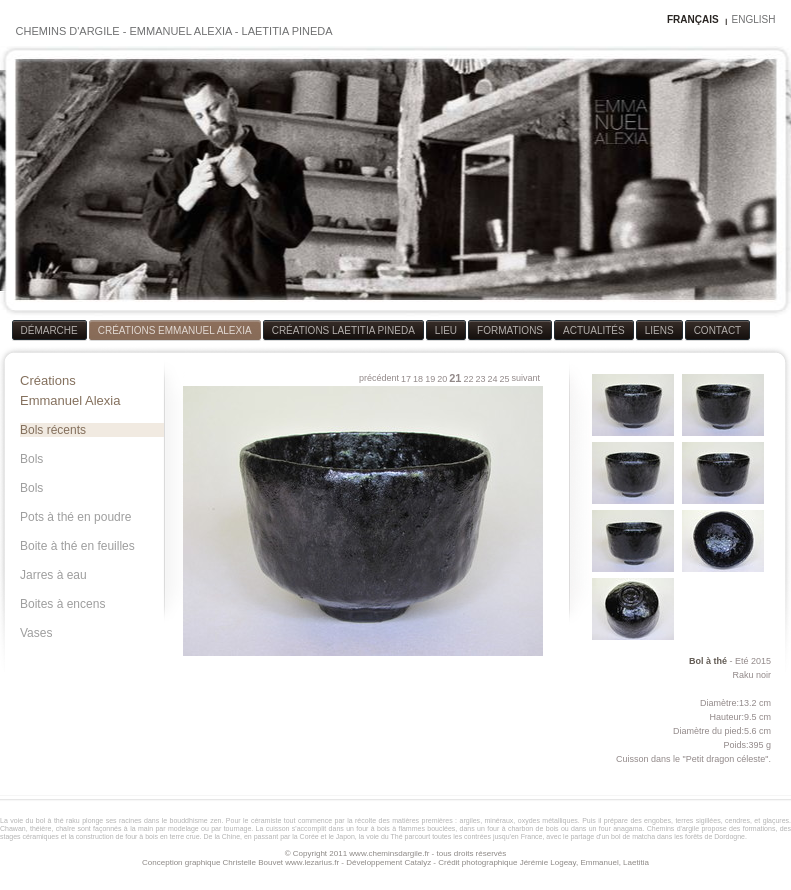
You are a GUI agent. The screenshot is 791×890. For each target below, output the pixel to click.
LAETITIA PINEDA (287, 31)
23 (480, 379)
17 (406, 379)
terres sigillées (697, 820)
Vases (36, 633)
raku (73, 820)
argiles (470, 820)
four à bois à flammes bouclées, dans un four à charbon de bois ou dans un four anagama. (500, 828)
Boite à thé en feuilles (77, 546)
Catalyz (417, 862)
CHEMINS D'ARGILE (68, 31)
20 (442, 379)
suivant (525, 378)
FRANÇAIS (693, 19)
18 (418, 379)
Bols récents (53, 430)
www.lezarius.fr (312, 862)
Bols (31, 459)
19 (430, 379)
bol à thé (50, 820)
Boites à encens (62, 604)
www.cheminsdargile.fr (389, 853)
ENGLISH (754, 19)
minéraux (499, 820)
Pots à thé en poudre (75, 517)
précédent (379, 378)
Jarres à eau (53, 575)
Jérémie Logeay (548, 862)
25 (504, 379)
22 (468, 379)
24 (492, 379)
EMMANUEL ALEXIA (180, 31)
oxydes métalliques (548, 820)
